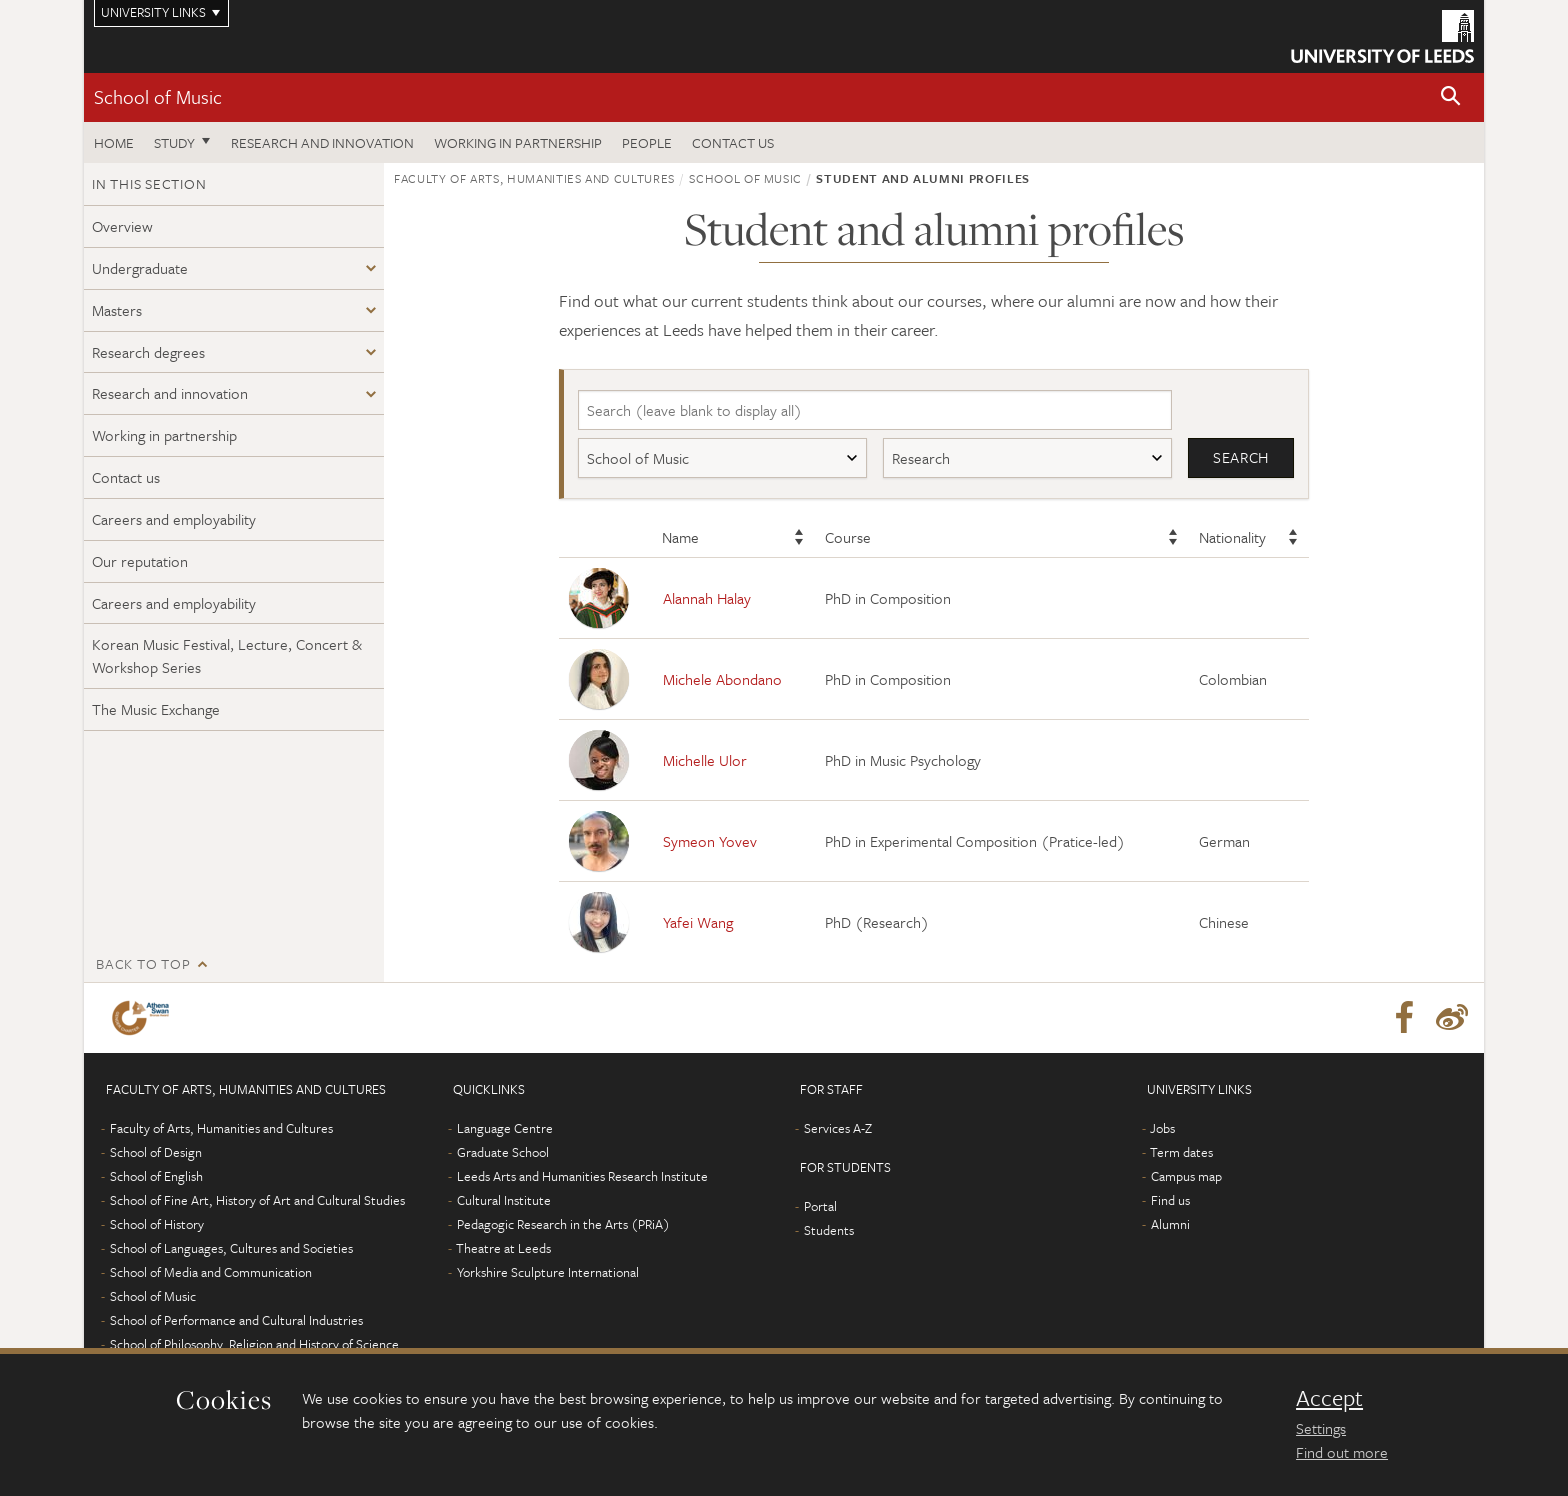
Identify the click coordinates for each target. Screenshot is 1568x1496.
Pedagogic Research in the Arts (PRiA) (563, 1225)
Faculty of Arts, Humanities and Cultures (534, 178)
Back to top (143, 964)
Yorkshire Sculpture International (548, 1273)
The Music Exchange (156, 709)
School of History (157, 1225)
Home (114, 142)
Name (680, 538)
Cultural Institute (504, 1201)
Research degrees (148, 352)
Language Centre (505, 1129)
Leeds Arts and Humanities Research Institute (582, 1177)
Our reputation (140, 561)
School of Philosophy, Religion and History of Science (254, 1345)
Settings (1321, 1428)
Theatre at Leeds (503, 1249)
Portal (820, 1207)
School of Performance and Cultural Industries (236, 1321)
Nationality (1232, 538)
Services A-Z (838, 1129)
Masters (117, 310)
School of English (156, 1177)
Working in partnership (518, 142)
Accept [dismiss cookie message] (1329, 1398)
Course (848, 538)
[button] (1451, 97)
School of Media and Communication (211, 1273)
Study (174, 142)
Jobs (1162, 1129)
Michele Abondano (722, 679)
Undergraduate (140, 268)
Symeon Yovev (710, 841)
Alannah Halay (707, 598)
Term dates (1181, 1153)
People (647, 142)
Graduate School (503, 1153)
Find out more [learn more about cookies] (1342, 1452)
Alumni (1170, 1225)
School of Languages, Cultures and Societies (231, 1249)
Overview (122, 226)
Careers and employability (174, 519)
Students (829, 1231)
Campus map (1186, 1177)
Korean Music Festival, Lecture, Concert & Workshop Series (227, 655)
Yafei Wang (698, 922)
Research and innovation (322, 142)
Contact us (733, 142)
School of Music (158, 96)
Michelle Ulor (705, 760)
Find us (1170, 1201)
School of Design (156, 1153)
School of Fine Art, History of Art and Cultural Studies (257, 1201)
